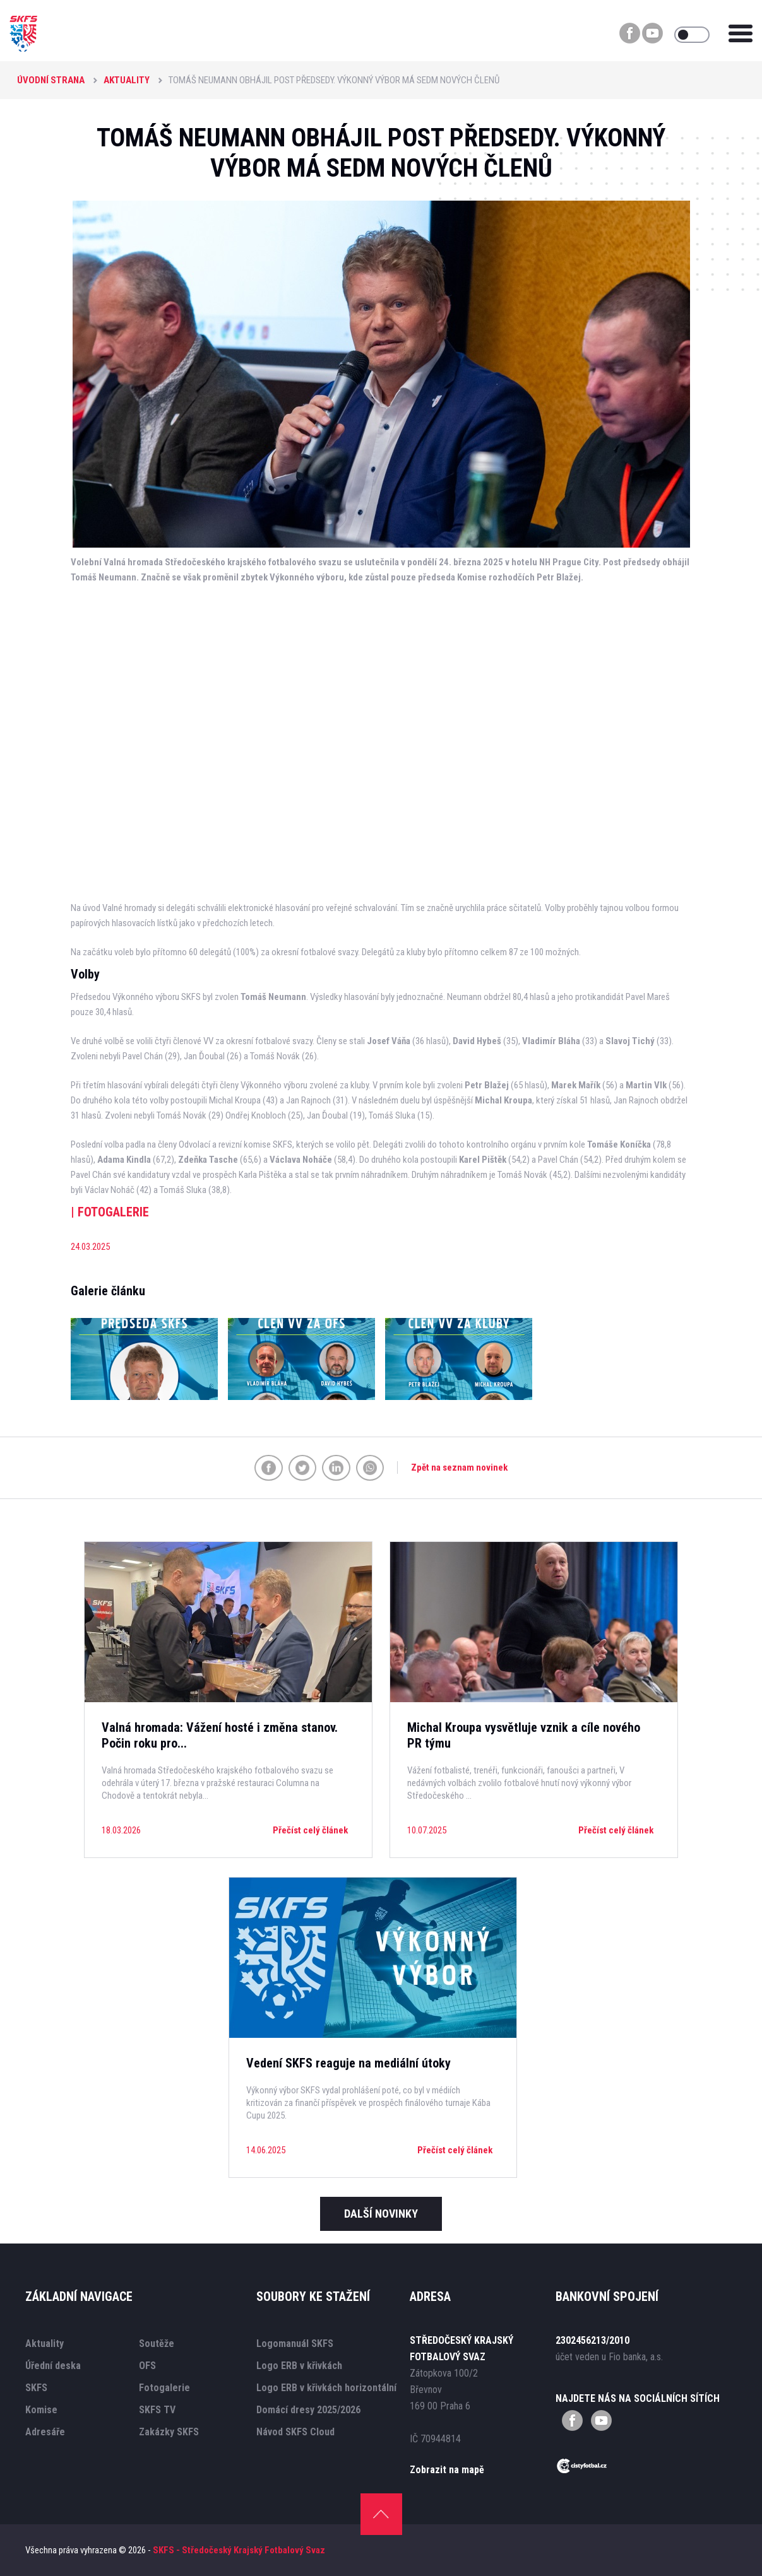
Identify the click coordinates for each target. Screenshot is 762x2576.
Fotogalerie (164, 2388)
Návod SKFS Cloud (295, 2432)
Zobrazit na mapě (447, 2470)
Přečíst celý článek (310, 1830)
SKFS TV (157, 2410)
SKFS (36, 2388)
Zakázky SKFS (169, 2432)
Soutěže (156, 2344)
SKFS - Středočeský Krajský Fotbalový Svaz (239, 2550)
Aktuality (127, 80)
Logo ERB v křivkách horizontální (326, 2388)
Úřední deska (53, 2366)
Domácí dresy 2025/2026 (308, 2410)
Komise (41, 2410)
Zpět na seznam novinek (459, 1467)
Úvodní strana (51, 80)
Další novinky (381, 2213)
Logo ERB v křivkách (299, 2366)
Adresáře (45, 2432)
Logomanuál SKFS (294, 2344)
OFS (147, 2366)
